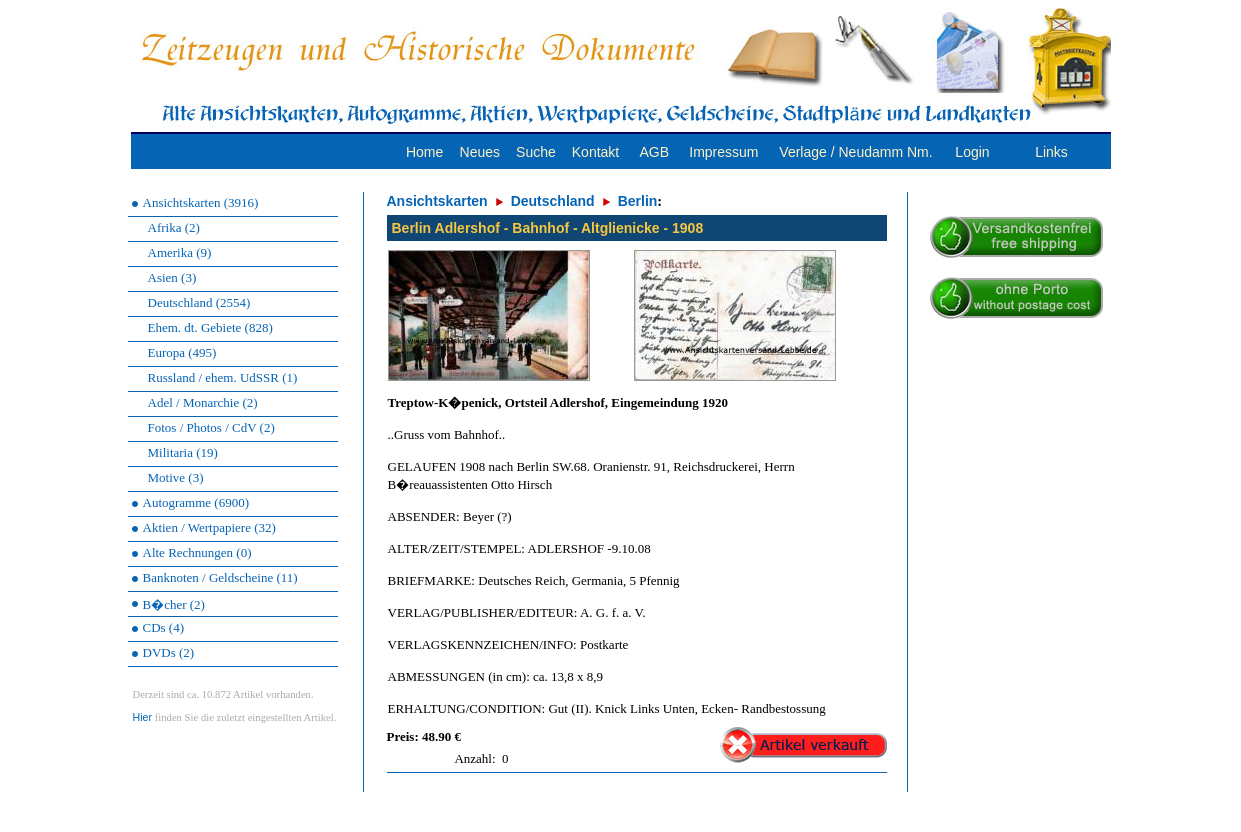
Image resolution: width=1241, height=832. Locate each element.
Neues (480, 152)
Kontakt (595, 152)
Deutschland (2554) (199, 302)
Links (1051, 152)
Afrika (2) (174, 227)
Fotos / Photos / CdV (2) (211, 427)
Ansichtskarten (437, 201)
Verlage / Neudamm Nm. (855, 152)
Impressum (723, 152)
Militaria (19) (183, 452)
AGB (654, 152)
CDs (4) (164, 627)
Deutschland (553, 201)
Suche (536, 152)
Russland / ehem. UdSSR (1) (223, 377)
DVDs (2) (169, 652)
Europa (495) (182, 352)
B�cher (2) (174, 604)
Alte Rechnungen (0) (197, 552)
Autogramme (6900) (196, 502)
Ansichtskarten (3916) (201, 202)
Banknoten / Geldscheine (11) (220, 577)
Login (972, 152)
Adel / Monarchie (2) (203, 402)
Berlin (638, 201)
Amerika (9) (180, 252)
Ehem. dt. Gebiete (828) (210, 327)
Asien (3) (172, 277)
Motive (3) (176, 477)
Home (424, 152)
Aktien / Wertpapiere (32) (209, 527)
